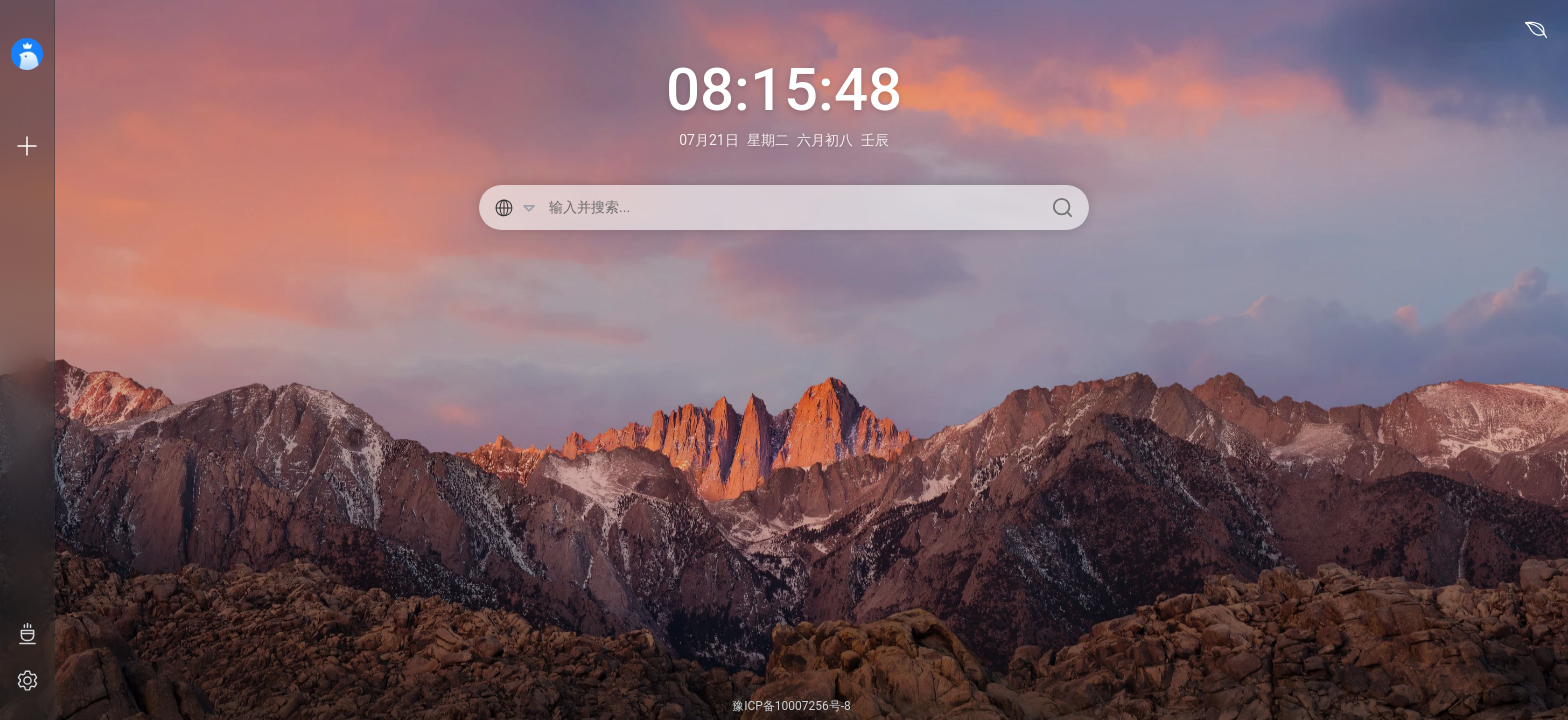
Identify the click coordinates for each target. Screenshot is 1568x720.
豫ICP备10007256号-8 (791, 706)
